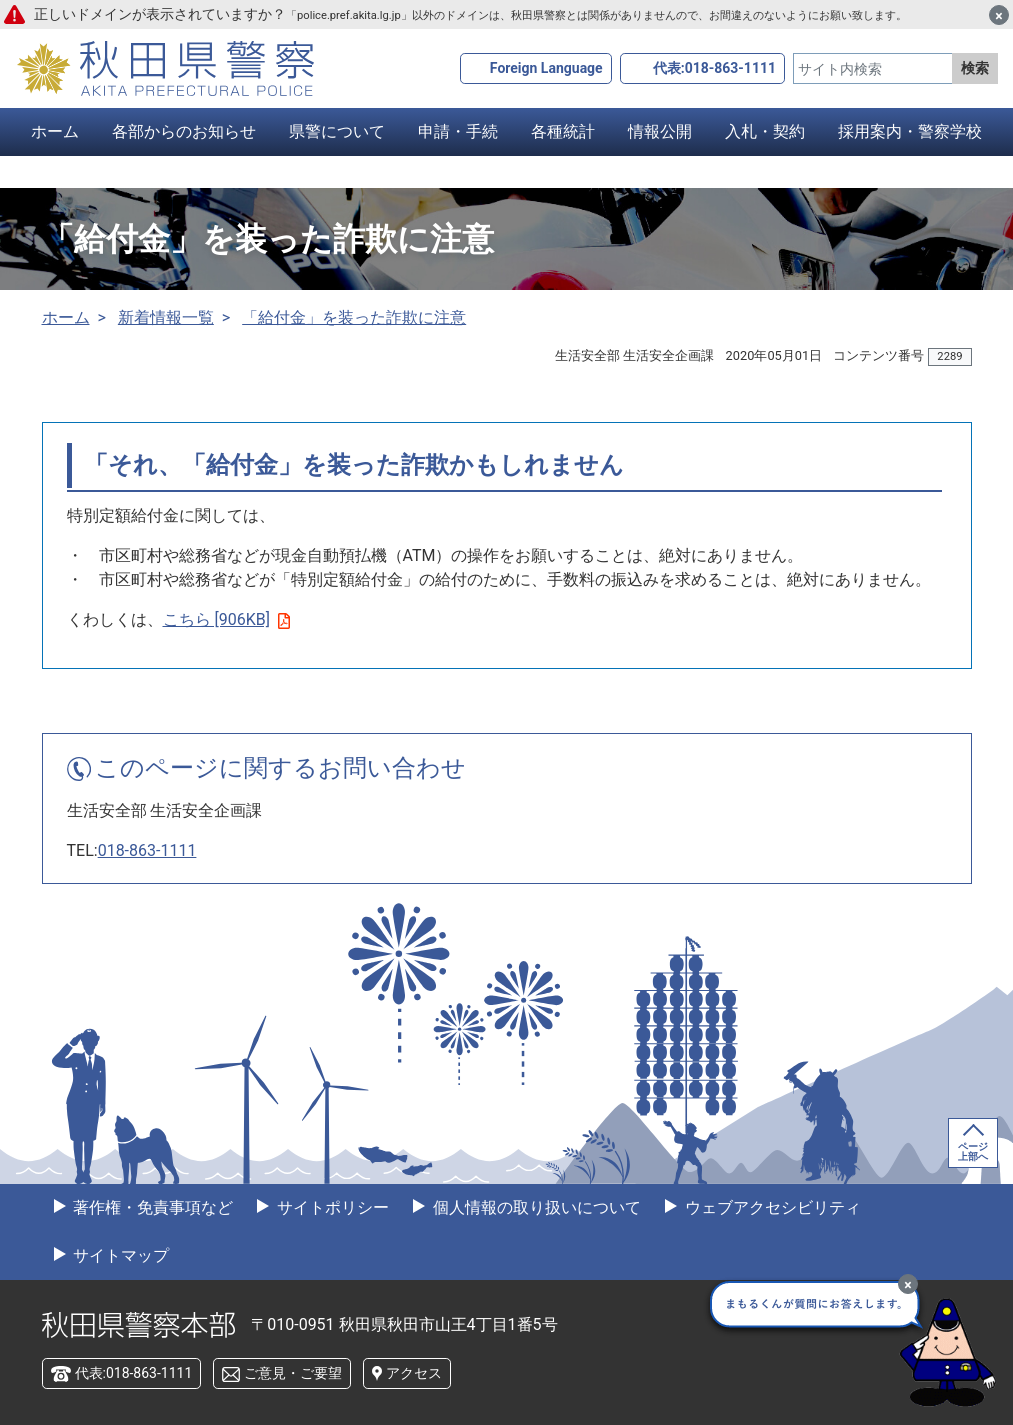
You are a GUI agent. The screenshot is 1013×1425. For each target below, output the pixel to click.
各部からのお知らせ (184, 131)
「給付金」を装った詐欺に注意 (354, 317)
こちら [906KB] (226, 619)
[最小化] (908, 1284)
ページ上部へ (973, 1151)
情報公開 (660, 131)
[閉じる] (999, 15)
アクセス (414, 1373)
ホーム (55, 131)
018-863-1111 (147, 850)
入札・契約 (765, 131)
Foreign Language (546, 68)
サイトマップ (120, 1255)
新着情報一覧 (166, 317)
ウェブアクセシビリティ (771, 1207)
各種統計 (563, 131)
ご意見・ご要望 (293, 1373)
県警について (337, 131)
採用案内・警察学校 (910, 131)
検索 (975, 68)
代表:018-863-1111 (714, 68)
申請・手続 (458, 131)
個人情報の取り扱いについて (535, 1207)
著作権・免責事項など (152, 1207)
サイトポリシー (331, 1207)
